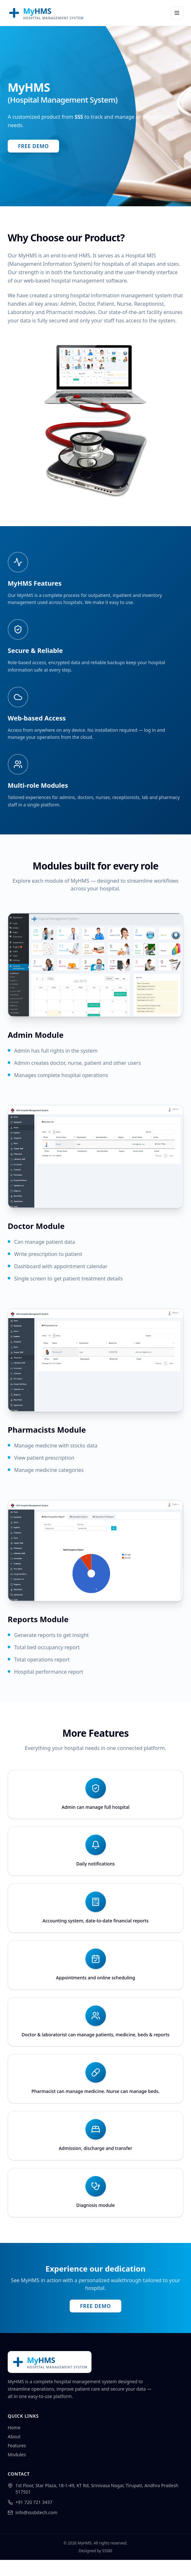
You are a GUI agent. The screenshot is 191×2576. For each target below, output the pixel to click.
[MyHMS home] (46, 13)
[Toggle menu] (176, 12)
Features (17, 2445)
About (14, 2436)
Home (14, 2427)
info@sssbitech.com (36, 2512)
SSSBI (107, 2550)
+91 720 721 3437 (33, 2502)
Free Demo (33, 146)
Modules (17, 2454)
